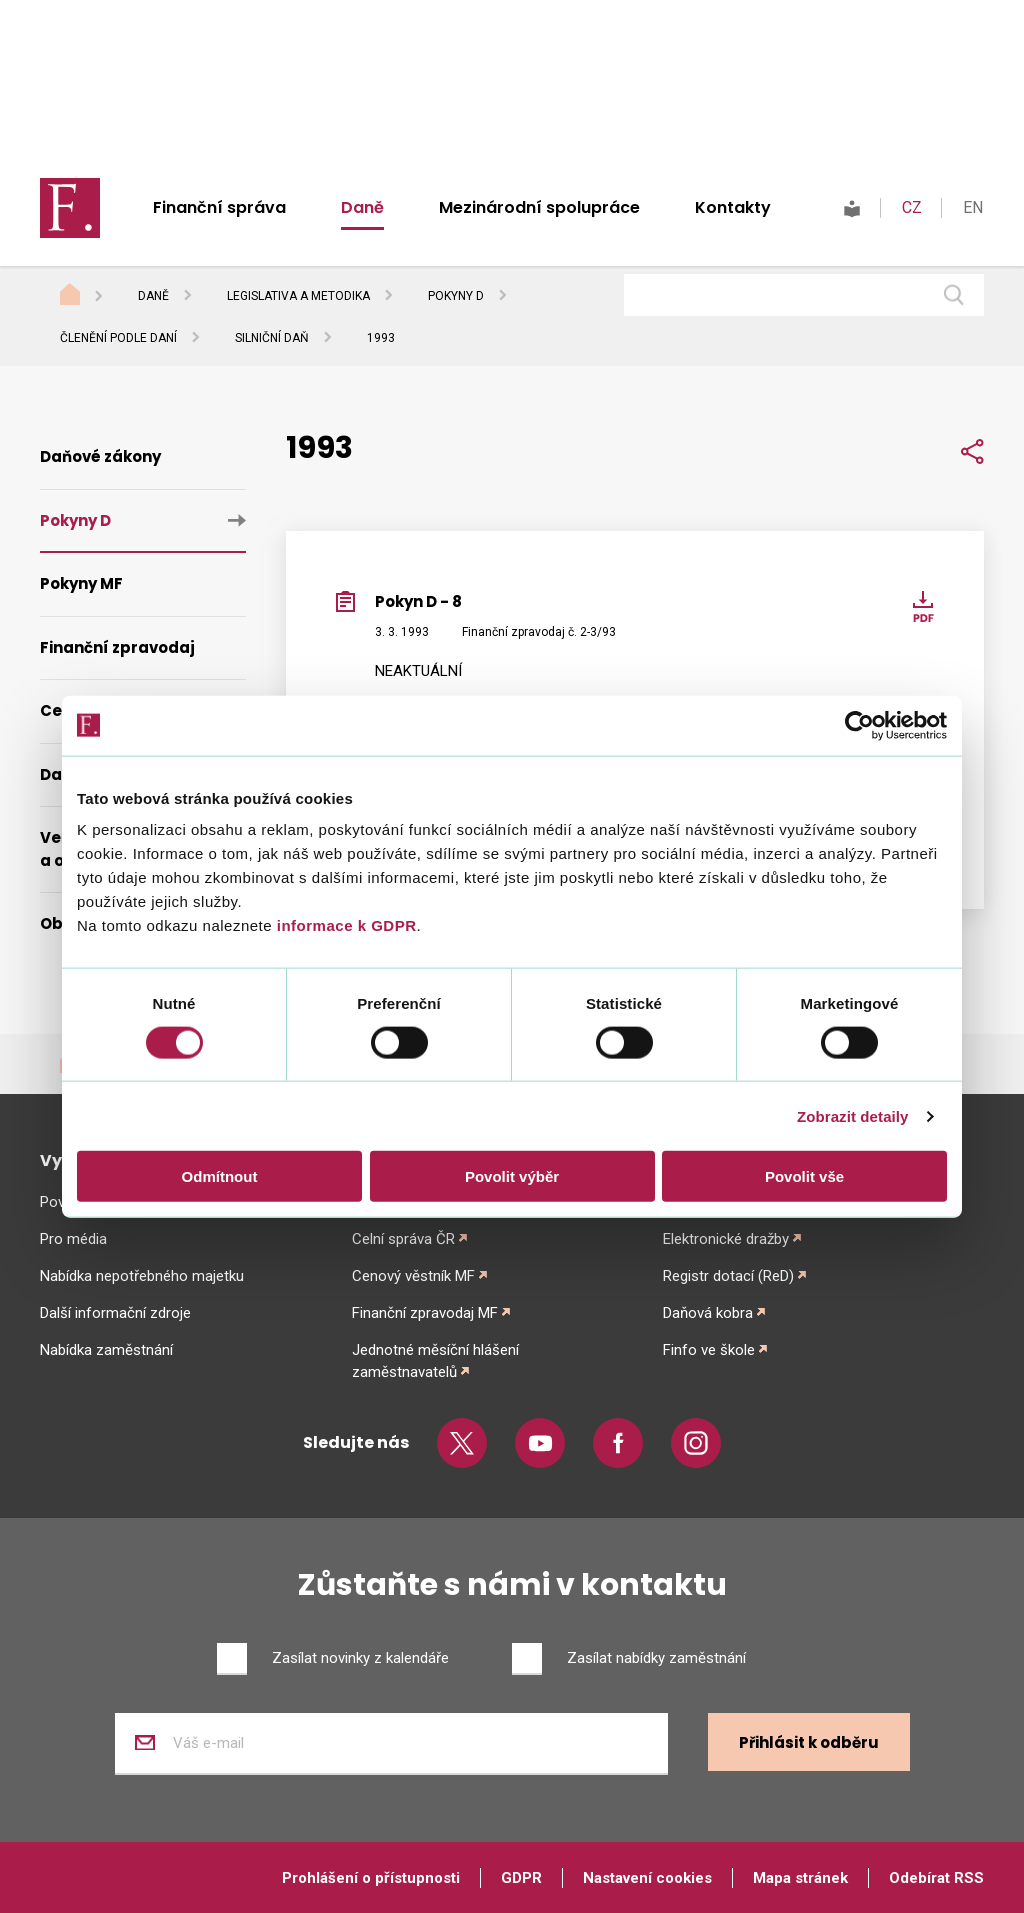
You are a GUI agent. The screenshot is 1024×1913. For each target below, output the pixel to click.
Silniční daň (272, 338)
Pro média (73, 1239)
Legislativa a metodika (298, 296)
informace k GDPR (344, 925)
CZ (912, 207)
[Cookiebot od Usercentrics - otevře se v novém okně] (859, 725)
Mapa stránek (800, 1878)
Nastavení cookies (647, 1878)
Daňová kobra (708, 1313)
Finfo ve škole (709, 1350)
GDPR (521, 1878)
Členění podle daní (118, 338)
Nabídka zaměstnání (106, 1350)
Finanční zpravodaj (117, 647)
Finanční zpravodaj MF (425, 1313)
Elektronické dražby (726, 1239)
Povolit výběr (512, 1176)
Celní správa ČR (403, 1239)
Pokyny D (456, 296)
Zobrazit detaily (853, 1115)
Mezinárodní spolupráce (539, 207)
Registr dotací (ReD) (728, 1276)
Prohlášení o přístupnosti (371, 1878)
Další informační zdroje (115, 1313)
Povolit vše (804, 1176)
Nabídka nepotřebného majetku (142, 1276)
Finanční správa (219, 207)
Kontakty (733, 207)
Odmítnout (220, 1176)
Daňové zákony (100, 456)
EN (973, 207)
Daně (362, 207)
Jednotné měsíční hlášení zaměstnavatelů (435, 1361)
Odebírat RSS (936, 1878)
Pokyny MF (81, 583)
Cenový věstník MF (413, 1276)
